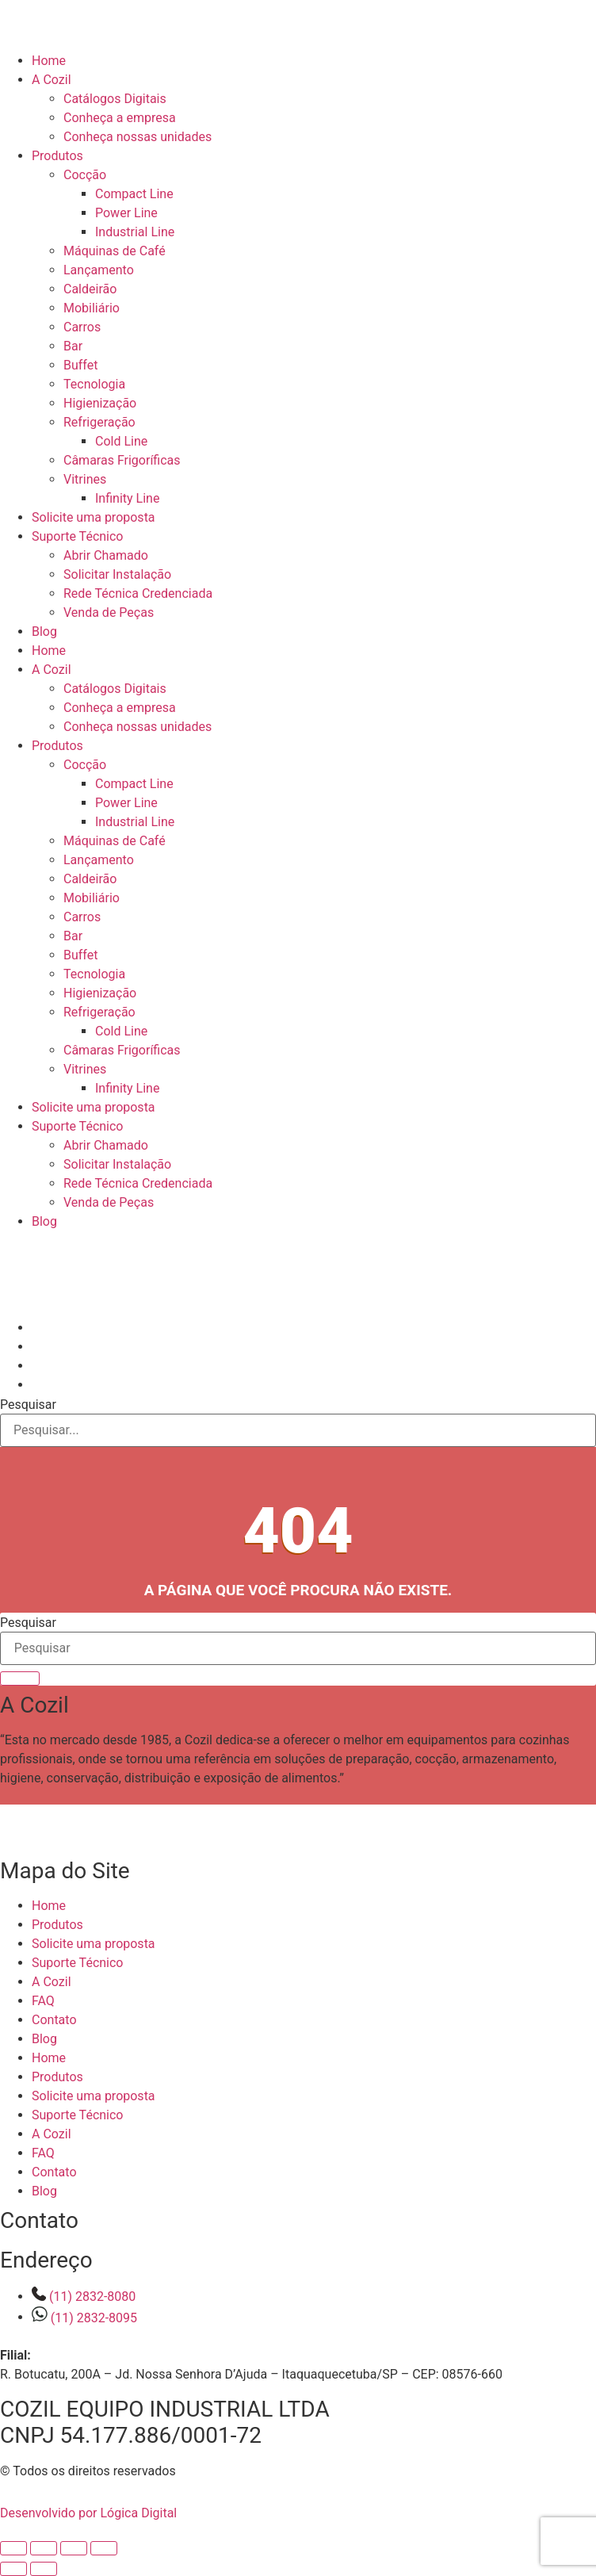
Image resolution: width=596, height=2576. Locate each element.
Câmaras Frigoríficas (122, 460)
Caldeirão (90, 289)
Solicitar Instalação (117, 574)
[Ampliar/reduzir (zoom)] (13, 2548)
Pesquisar (28, 1405)
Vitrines (84, 479)
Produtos (57, 155)
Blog (44, 631)
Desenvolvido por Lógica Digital (102, 2512)
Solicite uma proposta (93, 517)
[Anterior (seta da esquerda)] (13, 2569)
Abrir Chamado (105, 555)
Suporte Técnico (77, 536)
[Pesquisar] (20, 1678)
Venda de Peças (108, 612)
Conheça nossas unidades (137, 136)
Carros (82, 327)
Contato (54, 2019)
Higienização (99, 403)
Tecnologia (94, 384)
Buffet (80, 365)
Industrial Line (134, 231)
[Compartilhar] (73, 2548)
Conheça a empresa (119, 117)
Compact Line (134, 193)
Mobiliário (91, 308)
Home (49, 60)
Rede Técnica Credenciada (137, 593)
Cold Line (121, 441)
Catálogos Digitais (114, 98)
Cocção (84, 174)
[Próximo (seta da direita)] (43, 2569)
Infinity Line (127, 498)
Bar (72, 346)
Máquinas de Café (114, 250)
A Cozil (51, 79)
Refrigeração (99, 422)
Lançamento (98, 270)
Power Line (126, 212)
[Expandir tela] (43, 2548)
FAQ (43, 2000)
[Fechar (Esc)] (103, 2548)
